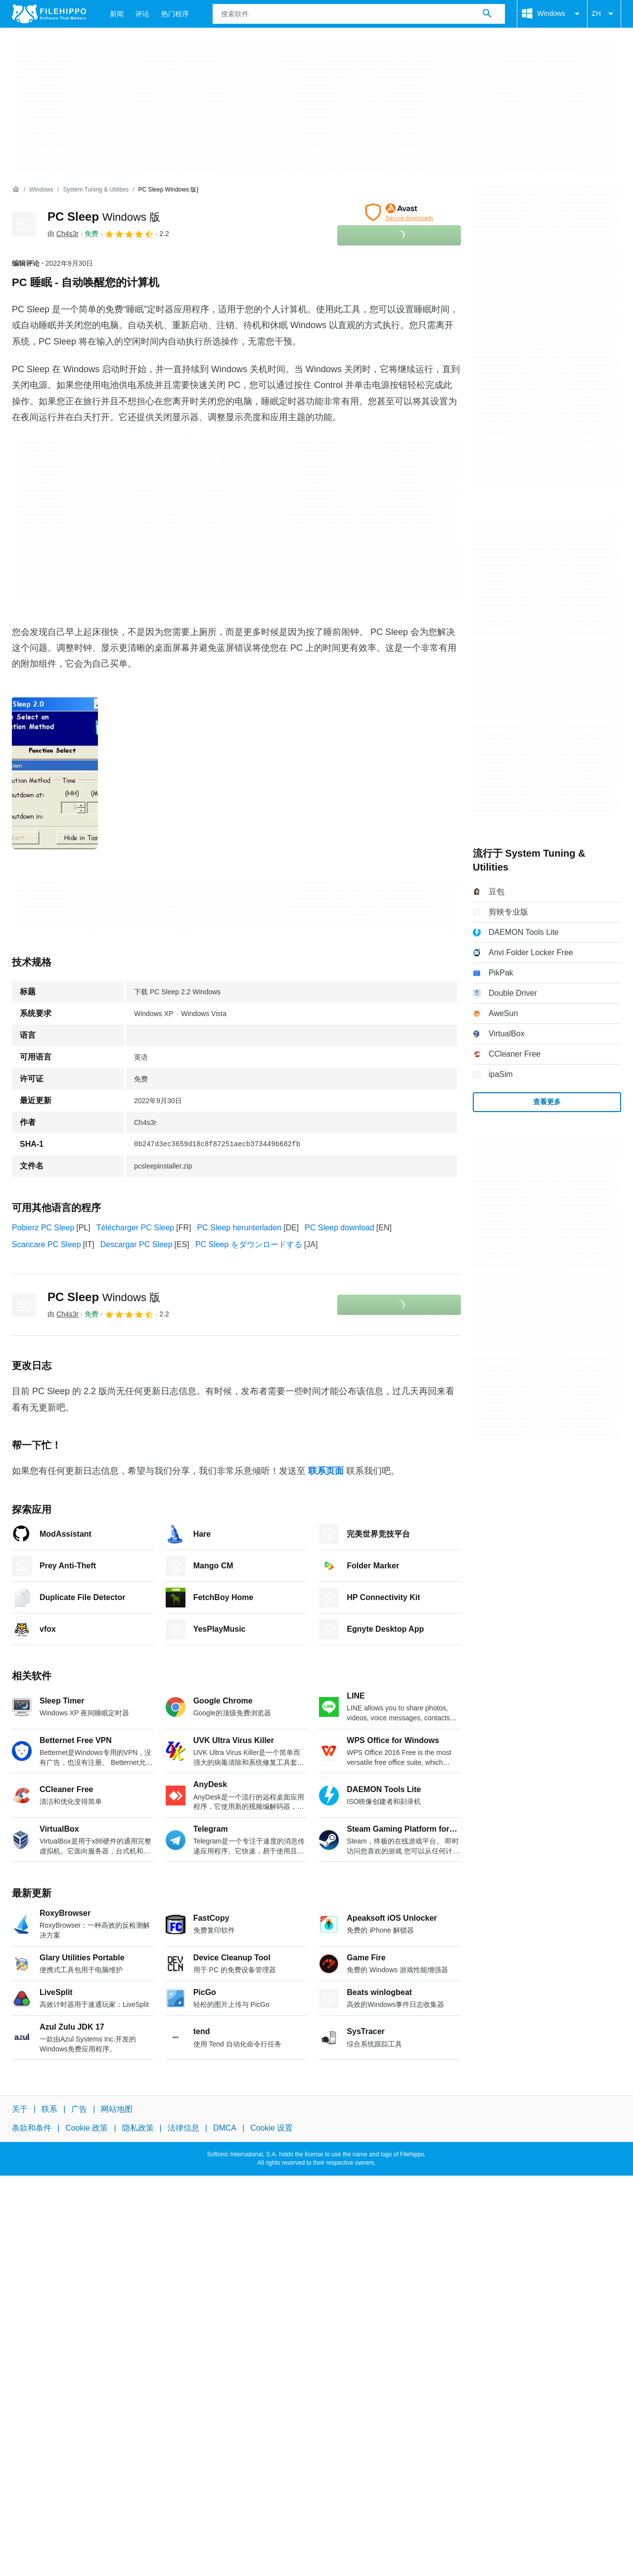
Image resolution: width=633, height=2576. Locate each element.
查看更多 (547, 1102)
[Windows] (41, 190)
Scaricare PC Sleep (46, 1244)
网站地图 (117, 2109)
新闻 (117, 14)
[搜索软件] (487, 14)
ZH (604, 14)
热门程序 (175, 14)
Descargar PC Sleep (136, 1244)
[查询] (359, 14)
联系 (49, 2109)
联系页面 (326, 1471)
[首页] (16, 189)
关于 (20, 2109)
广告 (79, 2109)
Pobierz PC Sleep (43, 1227)
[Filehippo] (49, 14)
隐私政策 (138, 2128)
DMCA (224, 2128)
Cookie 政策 (86, 2128)
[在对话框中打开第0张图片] (55, 772)
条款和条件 (31, 2128)
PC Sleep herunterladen (239, 1227)
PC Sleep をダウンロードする (248, 1244)
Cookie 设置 (271, 2128)
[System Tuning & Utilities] (96, 190)
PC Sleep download (339, 1227)
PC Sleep (103, 216)
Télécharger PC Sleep (135, 1227)
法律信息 (183, 2128)
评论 (142, 14)
